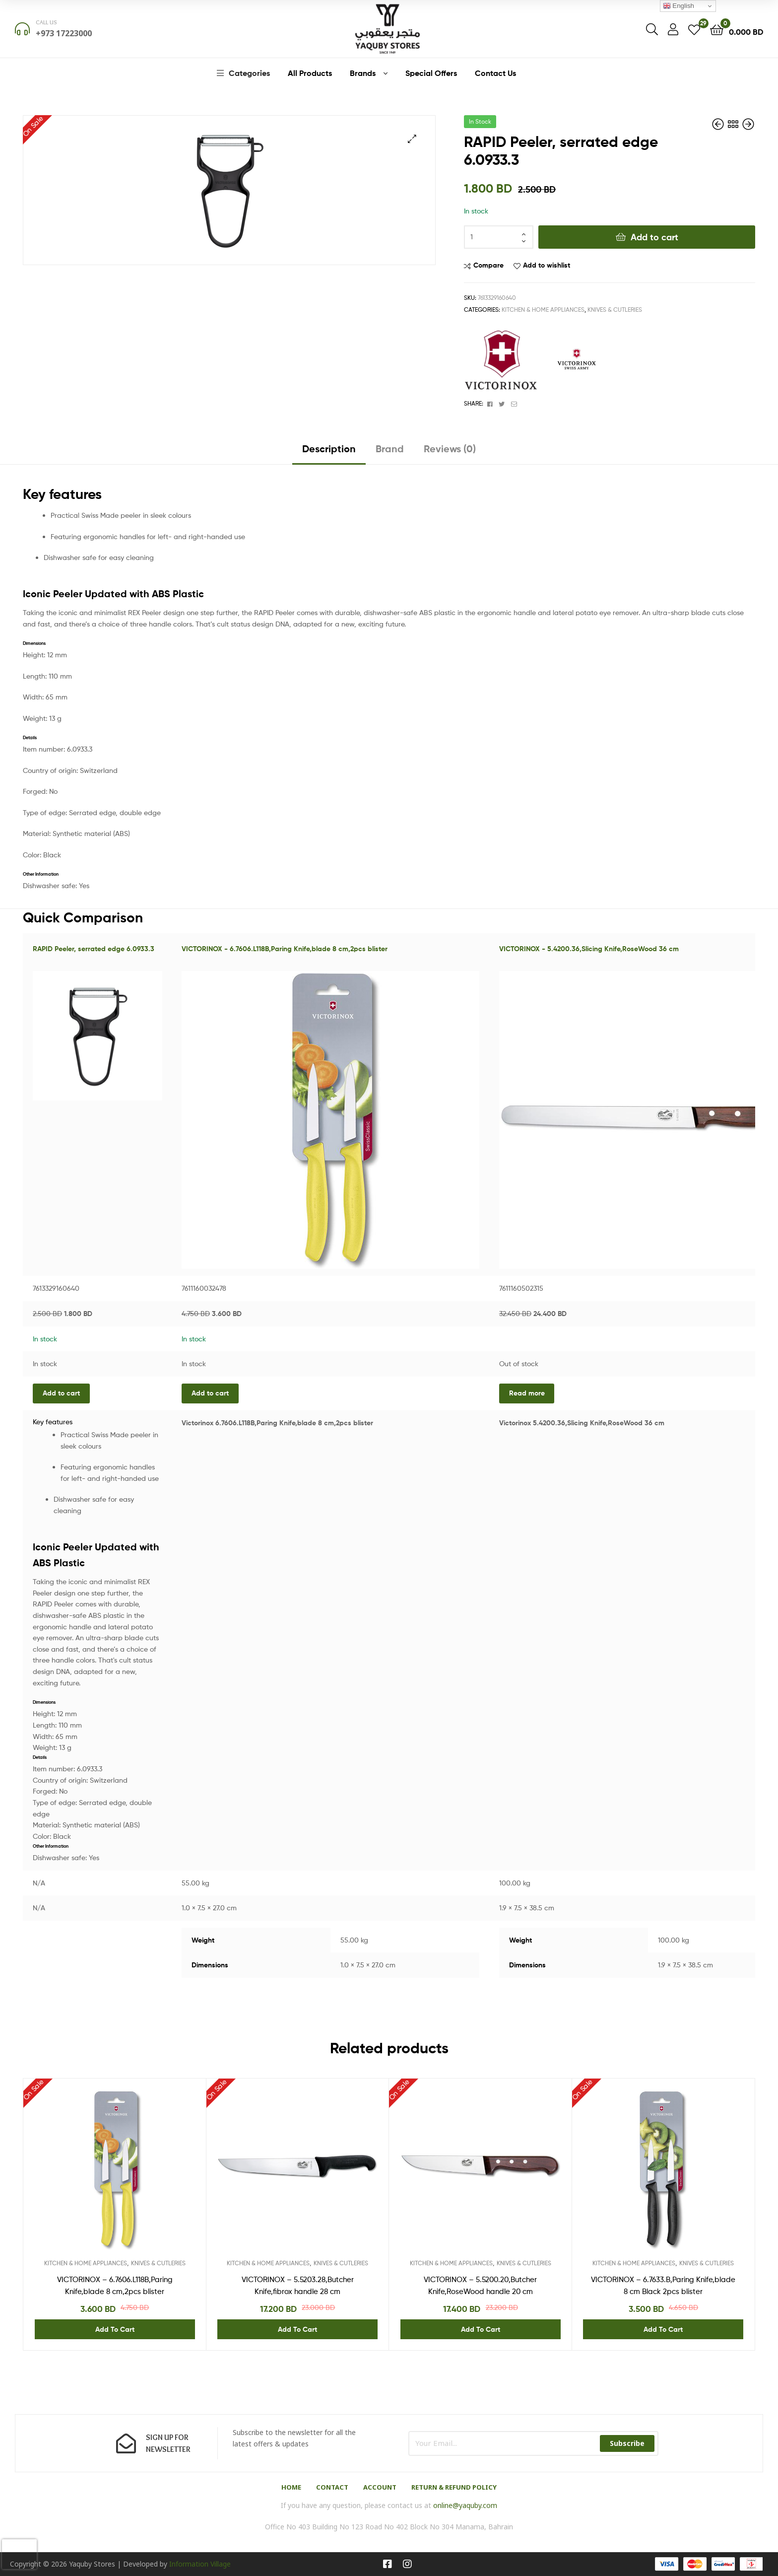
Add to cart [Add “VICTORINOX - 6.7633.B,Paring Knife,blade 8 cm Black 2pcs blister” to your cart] (663, 2329)
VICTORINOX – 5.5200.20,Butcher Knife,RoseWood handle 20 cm (480, 2285)
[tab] (329, 452)
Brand (390, 448)
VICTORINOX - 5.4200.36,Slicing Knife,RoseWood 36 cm (589, 948)
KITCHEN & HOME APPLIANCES (543, 309)
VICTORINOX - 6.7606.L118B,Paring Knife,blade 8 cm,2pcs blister (285, 948)
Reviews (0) (450, 448)
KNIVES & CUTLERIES (614, 309)
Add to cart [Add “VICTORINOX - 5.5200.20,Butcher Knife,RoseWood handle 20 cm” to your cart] (480, 2329)
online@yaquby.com (465, 2505)
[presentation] (19, 2554)
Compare (488, 265)
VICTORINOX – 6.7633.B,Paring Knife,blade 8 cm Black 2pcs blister (663, 2285)
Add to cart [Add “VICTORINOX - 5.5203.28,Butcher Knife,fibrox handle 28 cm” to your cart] (297, 2329)
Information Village (200, 2564)
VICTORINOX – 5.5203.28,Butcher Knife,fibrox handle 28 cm (298, 2285)
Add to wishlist (546, 265)
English (678, 6)
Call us (46, 22)
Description (329, 448)
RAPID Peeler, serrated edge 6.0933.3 (93, 948)
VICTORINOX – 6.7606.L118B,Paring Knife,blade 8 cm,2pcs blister (115, 2285)
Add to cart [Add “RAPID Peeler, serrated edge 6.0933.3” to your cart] (61, 1393)
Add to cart (654, 237)
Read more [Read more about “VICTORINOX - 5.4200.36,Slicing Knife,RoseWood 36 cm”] (527, 1393)
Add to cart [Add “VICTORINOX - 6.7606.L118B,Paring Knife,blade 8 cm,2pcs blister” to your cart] (210, 1393)
